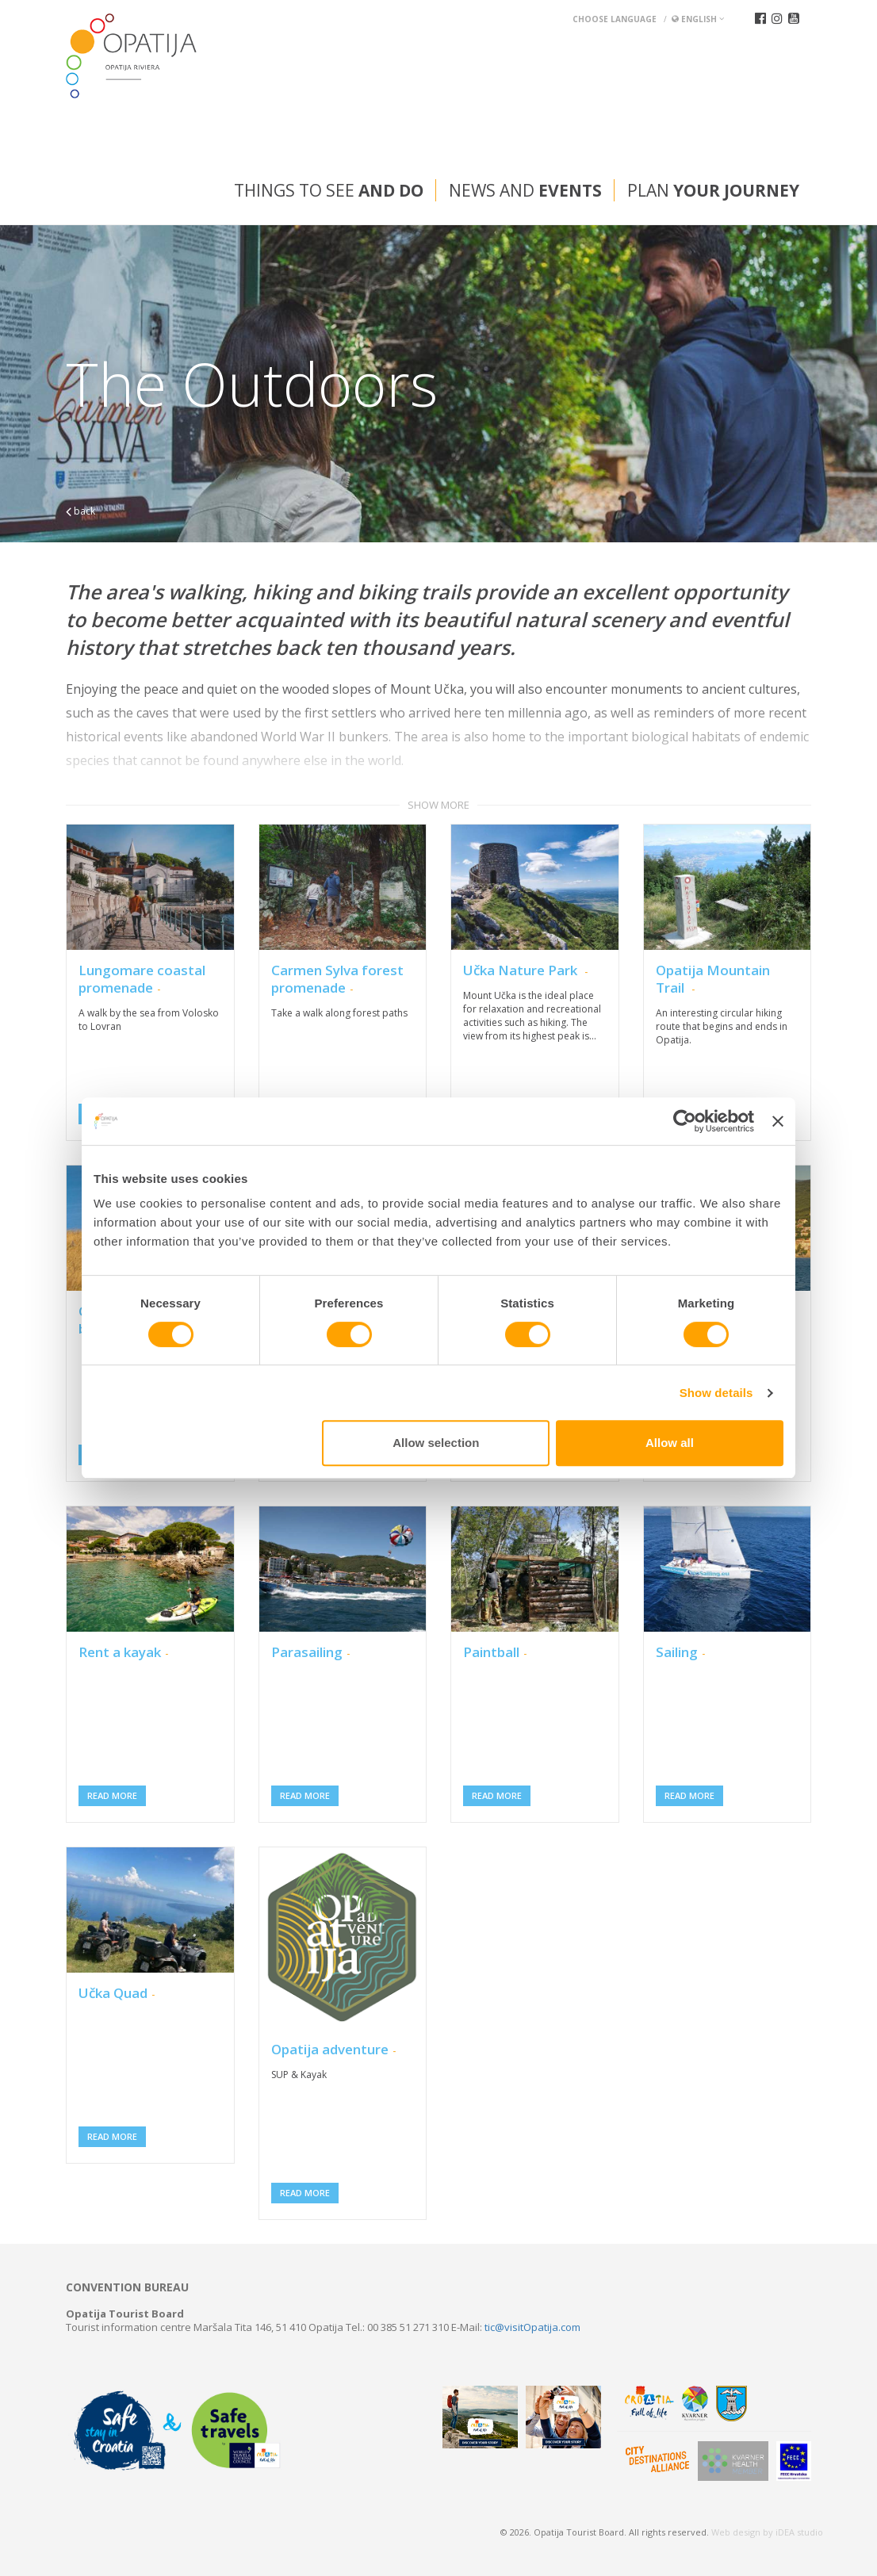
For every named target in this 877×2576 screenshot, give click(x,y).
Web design (735, 2532)
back (80, 511)
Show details (716, 1392)
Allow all (669, 1442)
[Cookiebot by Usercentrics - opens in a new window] (684, 1121)
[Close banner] (777, 1121)
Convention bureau (127, 2287)
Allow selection (436, 1442)
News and (525, 190)
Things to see (328, 190)
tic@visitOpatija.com (532, 2327)
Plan (713, 190)
